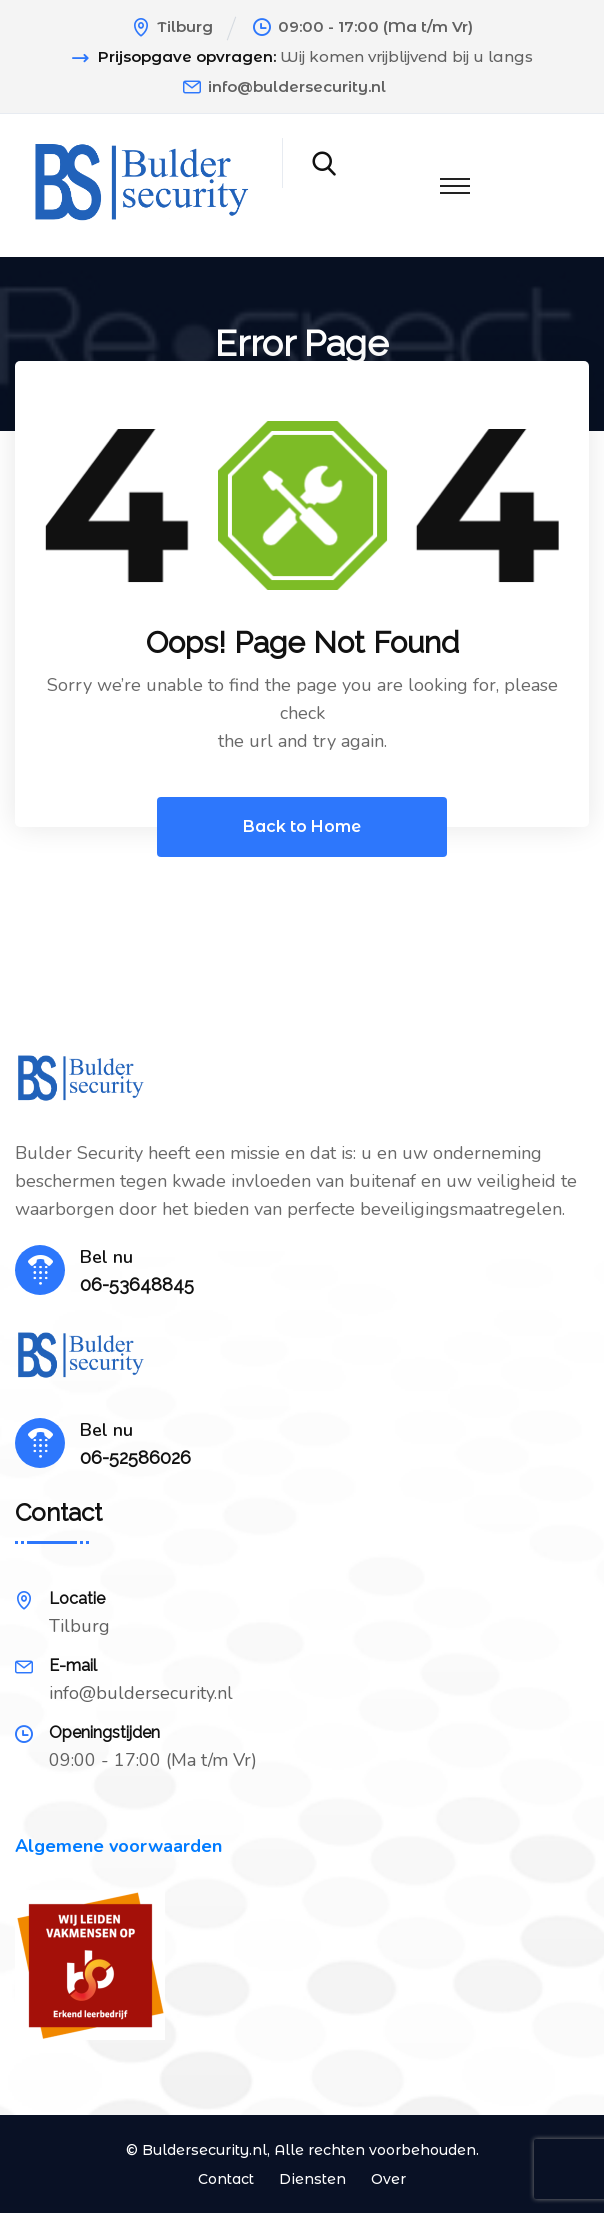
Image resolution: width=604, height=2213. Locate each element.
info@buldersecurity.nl (297, 86)
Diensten (312, 2179)
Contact (226, 2179)
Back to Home (302, 826)
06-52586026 (135, 1457)
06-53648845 (137, 1284)
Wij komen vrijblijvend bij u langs (406, 57)
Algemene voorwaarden (118, 1846)
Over (388, 2179)
